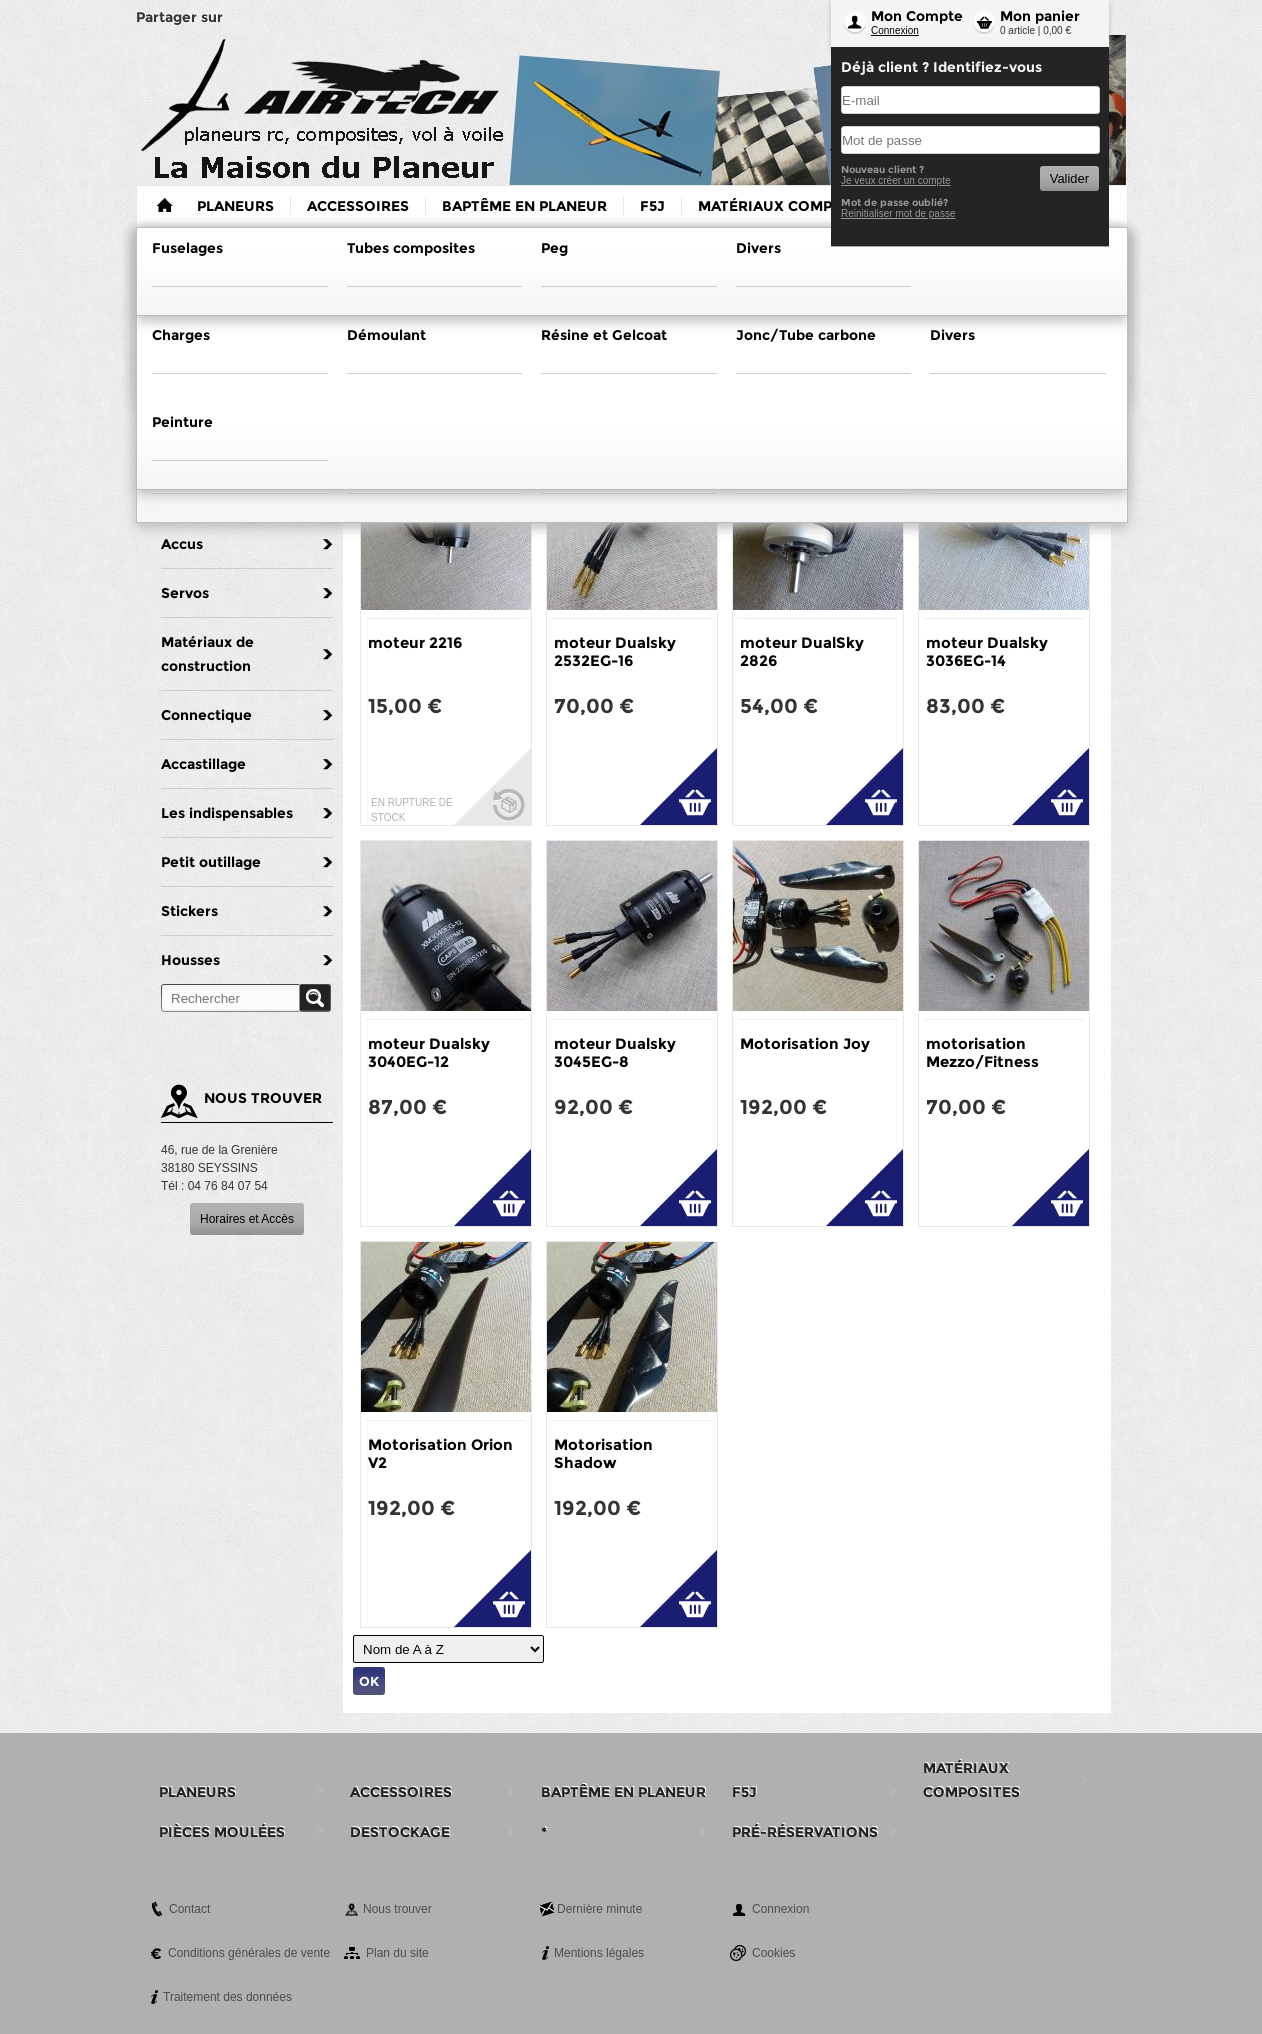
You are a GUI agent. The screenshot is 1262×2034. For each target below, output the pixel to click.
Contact (189, 1909)
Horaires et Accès (247, 1219)
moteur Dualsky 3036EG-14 (987, 651)
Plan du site (397, 1953)
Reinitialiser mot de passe (898, 213)
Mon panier (1040, 16)
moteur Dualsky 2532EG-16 (615, 651)
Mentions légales (599, 1953)
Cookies (773, 1953)
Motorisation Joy (805, 1043)
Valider (1069, 178)
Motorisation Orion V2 (440, 1453)
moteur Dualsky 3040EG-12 (429, 1052)
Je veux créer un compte (896, 180)
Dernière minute (599, 1909)
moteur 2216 (415, 642)
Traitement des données (227, 1997)
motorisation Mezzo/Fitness (982, 1052)
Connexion (895, 30)
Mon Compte (917, 16)
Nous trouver (397, 1909)
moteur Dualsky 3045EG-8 (615, 1052)
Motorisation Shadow (603, 1453)
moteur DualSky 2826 (802, 651)
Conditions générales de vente (249, 1953)
